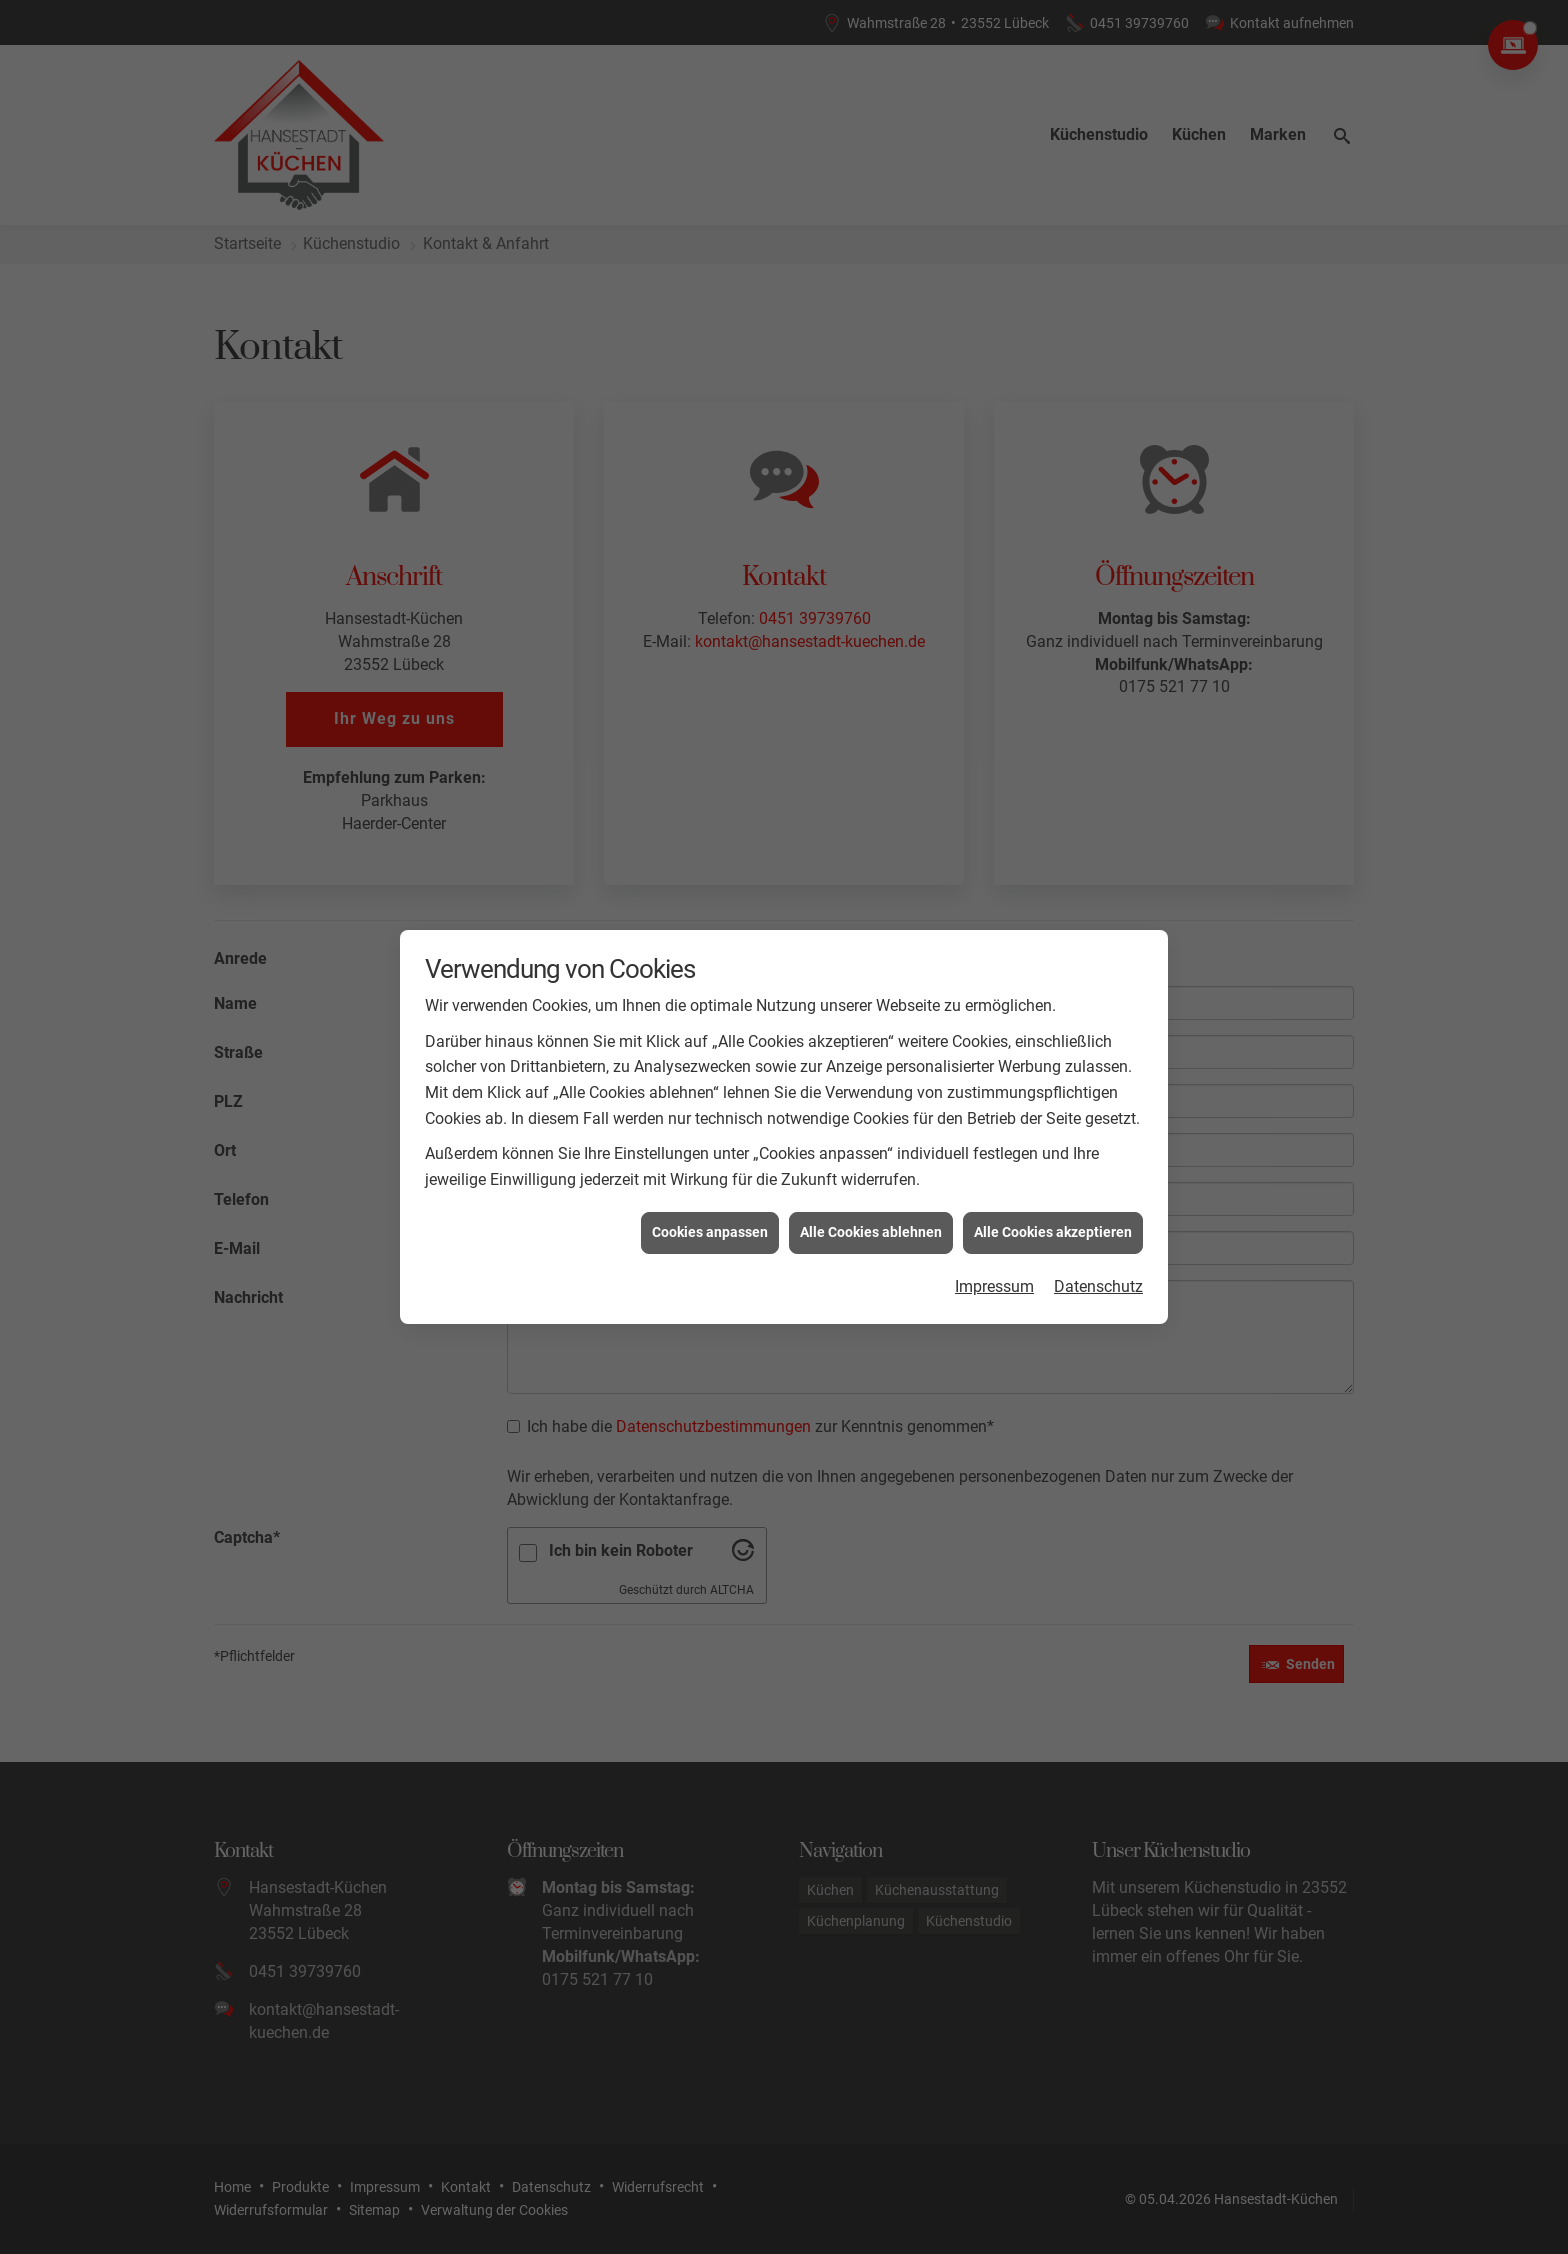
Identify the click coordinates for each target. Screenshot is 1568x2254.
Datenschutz (1098, 1243)
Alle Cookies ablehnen (871, 1190)
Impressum (994, 1243)
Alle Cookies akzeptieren (1053, 1190)
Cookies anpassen (710, 1190)
